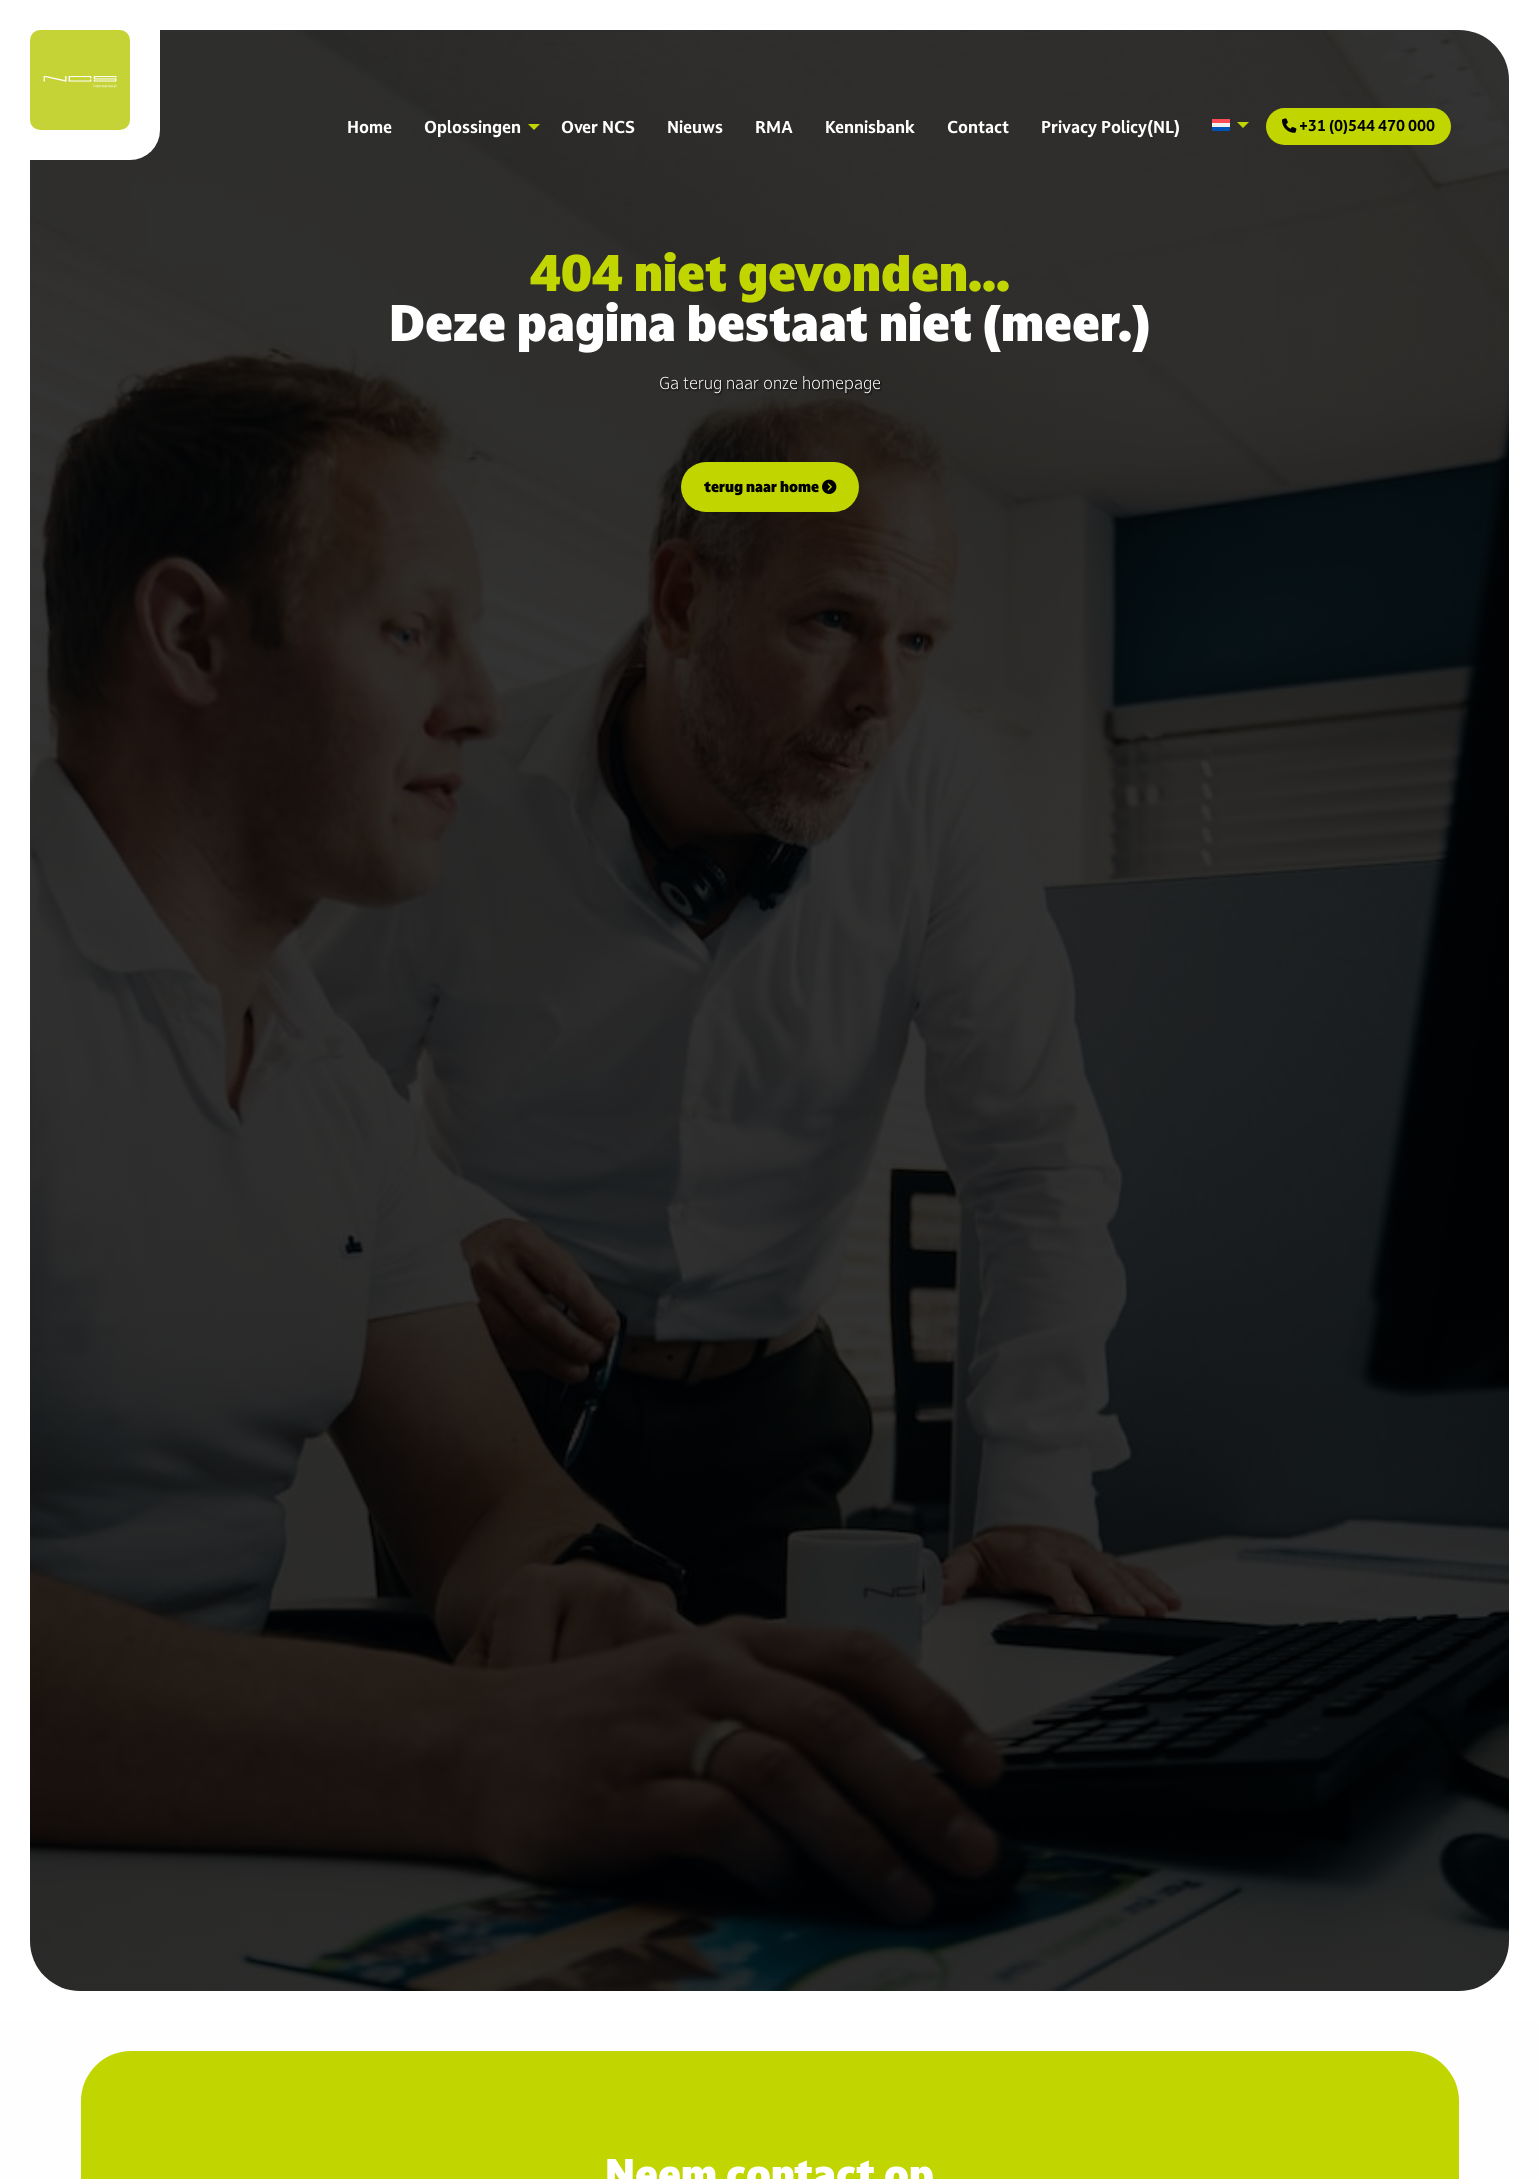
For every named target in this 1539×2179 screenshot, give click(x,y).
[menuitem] (1225, 125)
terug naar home (770, 486)
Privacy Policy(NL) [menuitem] (1110, 126)
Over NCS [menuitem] (598, 126)
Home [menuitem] (369, 126)
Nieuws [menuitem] (695, 126)
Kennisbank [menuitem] (870, 126)
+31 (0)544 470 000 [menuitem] (1358, 125)
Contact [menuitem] (978, 126)
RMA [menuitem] (774, 126)
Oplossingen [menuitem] (472, 126)
